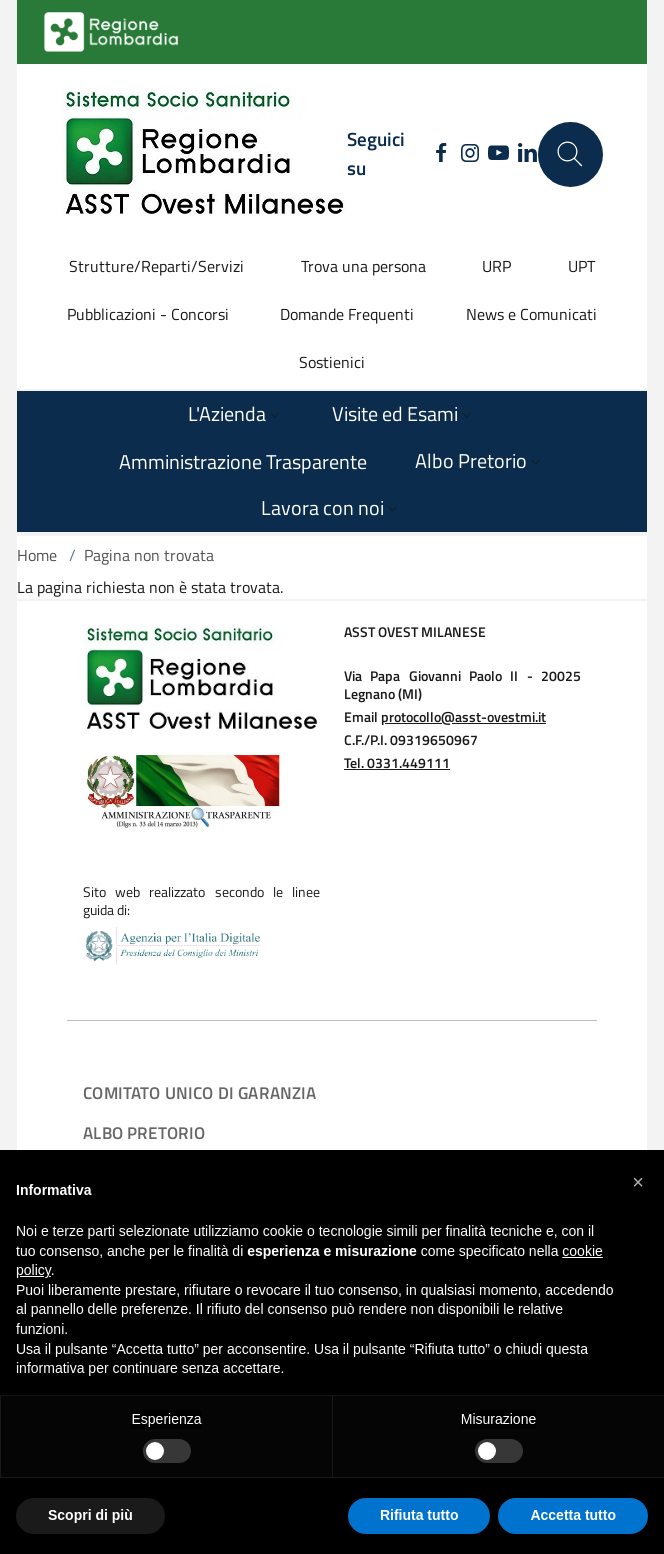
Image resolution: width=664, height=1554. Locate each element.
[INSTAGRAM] (469, 154)
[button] (638, 1182)
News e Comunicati (531, 314)
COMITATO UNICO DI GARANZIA (200, 1092)
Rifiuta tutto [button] (419, 1515)
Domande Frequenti (347, 314)
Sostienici (332, 362)
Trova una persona (363, 266)
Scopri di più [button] (90, 1515)
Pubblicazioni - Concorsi (148, 314)
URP (496, 266)
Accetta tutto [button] (573, 1515)
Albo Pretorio (144, 1132)
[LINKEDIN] (527, 154)
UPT (581, 266)
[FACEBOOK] (435, 154)
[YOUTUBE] (498, 154)
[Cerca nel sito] (570, 154)
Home (37, 555)
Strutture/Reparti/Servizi (156, 266)
